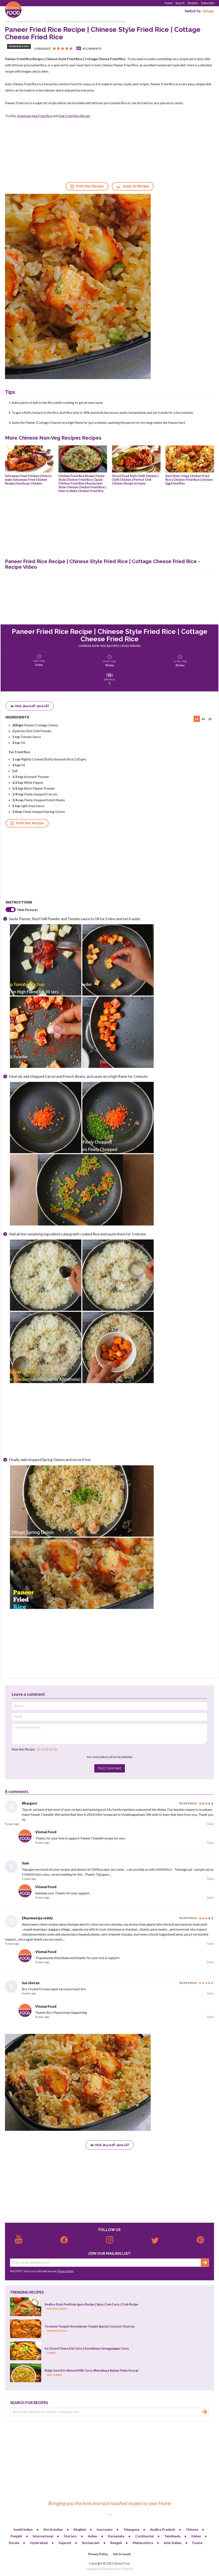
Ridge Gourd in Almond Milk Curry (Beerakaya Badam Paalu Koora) (91, 2370)
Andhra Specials (57, 2330)
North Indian (53, 2529)
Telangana (131, 2529)
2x (203, 719)
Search (180, 3)
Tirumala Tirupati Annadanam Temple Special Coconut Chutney (90, 2326)
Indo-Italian (173, 2543)
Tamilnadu (172, 2536)
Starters (70, 2536)
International (43, 2536)
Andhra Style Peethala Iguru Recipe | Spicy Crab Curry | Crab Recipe (91, 2304)
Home (169, 3)
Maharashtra (143, 2543)
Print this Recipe (87, 186)
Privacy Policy (66, 2271)
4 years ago (12, 1824)
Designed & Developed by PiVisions (109, 2569)
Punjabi (16, 2536)
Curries (51, 2352)
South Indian (23, 2529)
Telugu (208, 11)
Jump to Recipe (132, 186)
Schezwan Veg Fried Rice (34, 116)
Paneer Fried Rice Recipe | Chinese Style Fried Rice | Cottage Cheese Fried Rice (85, 22)
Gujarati (64, 2543)
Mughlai (80, 2529)
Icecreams (105, 2529)
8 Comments (89, 49)
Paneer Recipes (19, 46)
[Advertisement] (109, 153)
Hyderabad (39, 2543)
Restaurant (91, 2543)
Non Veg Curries (57, 2308)
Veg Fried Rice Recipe (74, 116)
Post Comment (109, 1768)
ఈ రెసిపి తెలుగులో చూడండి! (29, 705)
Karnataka (116, 2536)
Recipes (193, 3)
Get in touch (122, 2554)
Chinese (192, 2529)
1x (196, 719)
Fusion (197, 2543)
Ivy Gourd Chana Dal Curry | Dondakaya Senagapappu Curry (87, 2348)
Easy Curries (54, 2374)
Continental (144, 2536)
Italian (196, 2536)
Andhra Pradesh (162, 2529)
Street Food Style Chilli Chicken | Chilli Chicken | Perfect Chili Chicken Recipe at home (135, 479)
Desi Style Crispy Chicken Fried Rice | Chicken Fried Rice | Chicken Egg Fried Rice (189, 479)
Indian (92, 2536)
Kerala (14, 2543)
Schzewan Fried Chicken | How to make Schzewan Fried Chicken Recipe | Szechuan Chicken (28, 479)
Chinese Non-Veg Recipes (28, 22)
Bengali (116, 2543)
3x (210, 719)
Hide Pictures (27, 910)
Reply (210, 1824)
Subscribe (207, 3)
